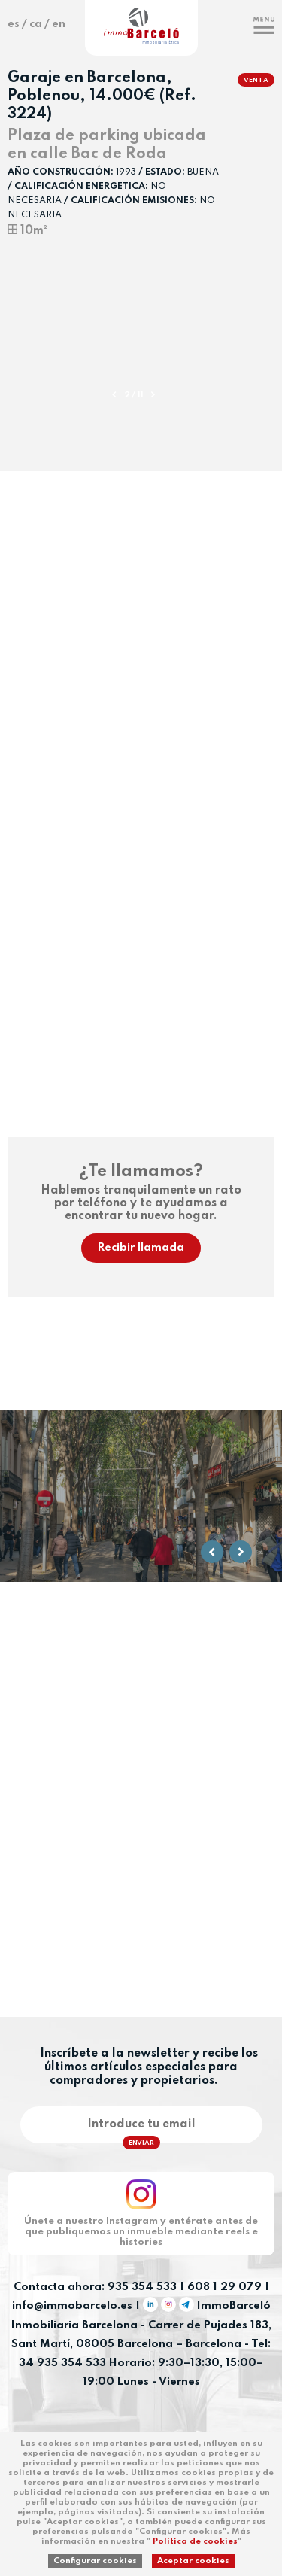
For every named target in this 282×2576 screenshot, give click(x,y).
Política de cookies (195, 2541)
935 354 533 (142, 2287)
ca (35, 24)
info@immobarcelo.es (72, 2306)
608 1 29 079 (224, 2287)
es (14, 24)
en (58, 24)
